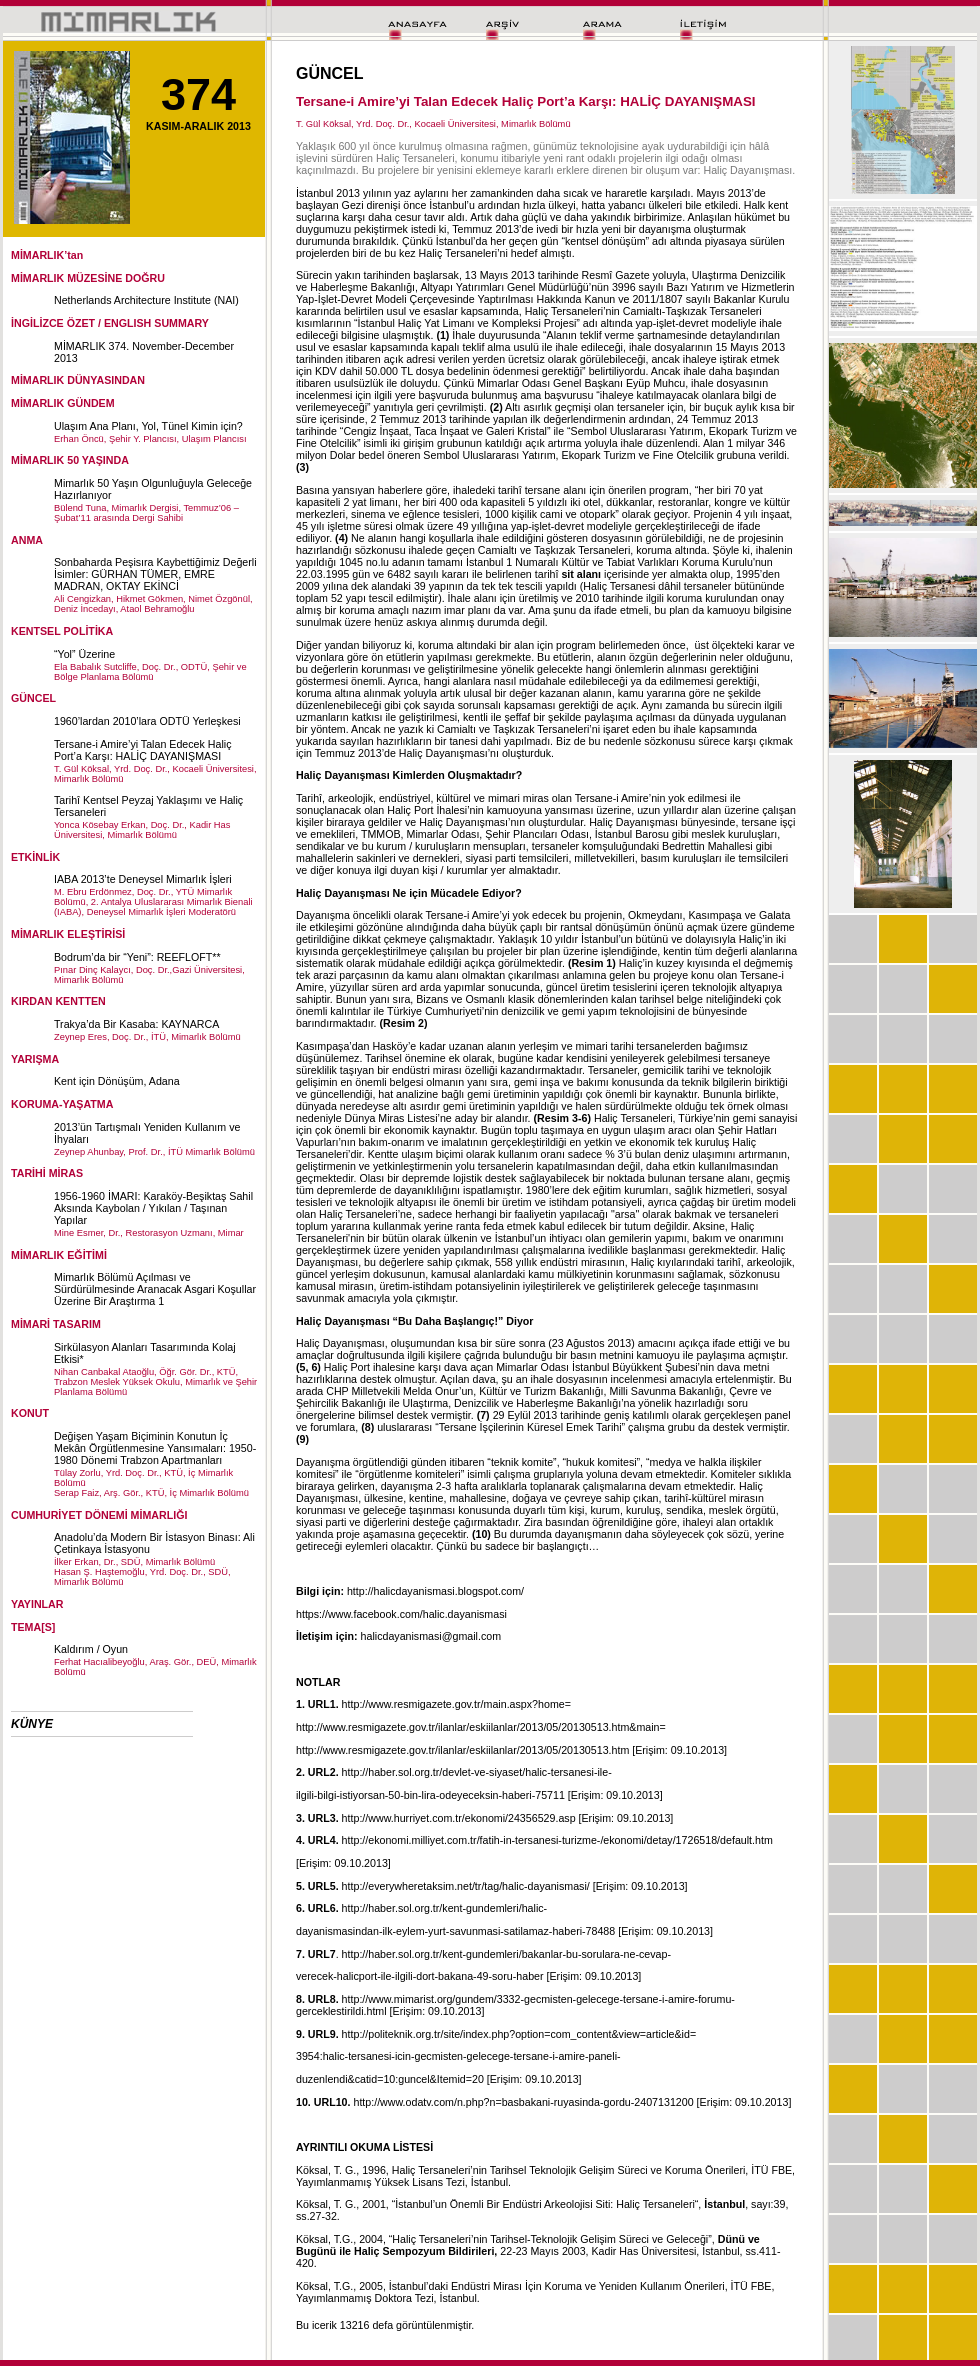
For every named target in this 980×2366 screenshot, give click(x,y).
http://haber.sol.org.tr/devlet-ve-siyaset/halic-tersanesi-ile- (477, 1772)
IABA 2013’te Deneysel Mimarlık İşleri (143, 879)
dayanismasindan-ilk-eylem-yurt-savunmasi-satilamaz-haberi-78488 (455, 1931)
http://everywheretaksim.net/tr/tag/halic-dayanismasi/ (466, 1886)
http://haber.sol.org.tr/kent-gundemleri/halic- (445, 1908)
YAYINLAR (37, 1604)
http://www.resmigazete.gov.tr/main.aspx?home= (456, 1704)
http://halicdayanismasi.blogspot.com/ (435, 1591)
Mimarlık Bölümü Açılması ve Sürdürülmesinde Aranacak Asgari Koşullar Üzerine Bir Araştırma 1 (155, 1289)
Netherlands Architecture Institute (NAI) (146, 300)
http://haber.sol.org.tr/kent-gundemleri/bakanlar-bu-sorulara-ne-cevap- (506, 1954)
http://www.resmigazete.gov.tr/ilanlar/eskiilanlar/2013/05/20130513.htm (462, 1750)
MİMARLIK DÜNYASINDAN (78, 380)
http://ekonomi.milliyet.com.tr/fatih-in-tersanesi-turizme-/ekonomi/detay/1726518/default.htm (557, 1840)
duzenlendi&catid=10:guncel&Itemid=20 (390, 2079)
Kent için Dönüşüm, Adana (117, 1081)
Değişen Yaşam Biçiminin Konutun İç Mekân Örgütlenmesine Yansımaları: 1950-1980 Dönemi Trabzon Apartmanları (155, 1448)
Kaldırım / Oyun (91, 1649)
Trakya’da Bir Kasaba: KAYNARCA (136, 1024)
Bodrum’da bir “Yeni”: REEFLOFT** (137, 957)
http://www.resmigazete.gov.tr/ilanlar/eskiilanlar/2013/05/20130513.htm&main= (481, 1727)
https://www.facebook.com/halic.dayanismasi (401, 1614)
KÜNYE (32, 1724)
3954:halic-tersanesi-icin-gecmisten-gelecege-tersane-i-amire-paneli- (458, 2056)
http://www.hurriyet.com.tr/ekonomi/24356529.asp (459, 1818)
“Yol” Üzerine (84, 654)
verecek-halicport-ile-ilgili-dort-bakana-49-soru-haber (420, 1976)
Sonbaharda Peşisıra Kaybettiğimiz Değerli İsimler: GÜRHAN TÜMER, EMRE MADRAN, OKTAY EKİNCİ (155, 574)
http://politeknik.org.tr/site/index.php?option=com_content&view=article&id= (519, 2034)
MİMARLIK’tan (47, 255)
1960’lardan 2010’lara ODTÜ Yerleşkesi (147, 721)
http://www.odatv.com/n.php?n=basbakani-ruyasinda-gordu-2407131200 (523, 2102)
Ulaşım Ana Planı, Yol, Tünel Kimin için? (148, 426)
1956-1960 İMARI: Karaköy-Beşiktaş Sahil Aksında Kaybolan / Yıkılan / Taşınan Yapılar (153, 1208)
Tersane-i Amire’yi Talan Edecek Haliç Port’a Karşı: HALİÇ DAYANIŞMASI (142, 750)
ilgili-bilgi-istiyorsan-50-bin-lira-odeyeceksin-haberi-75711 (430, 1795)
